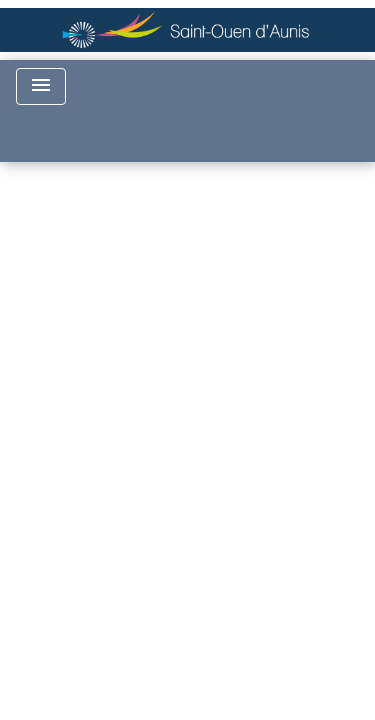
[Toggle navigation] (41, 86)
